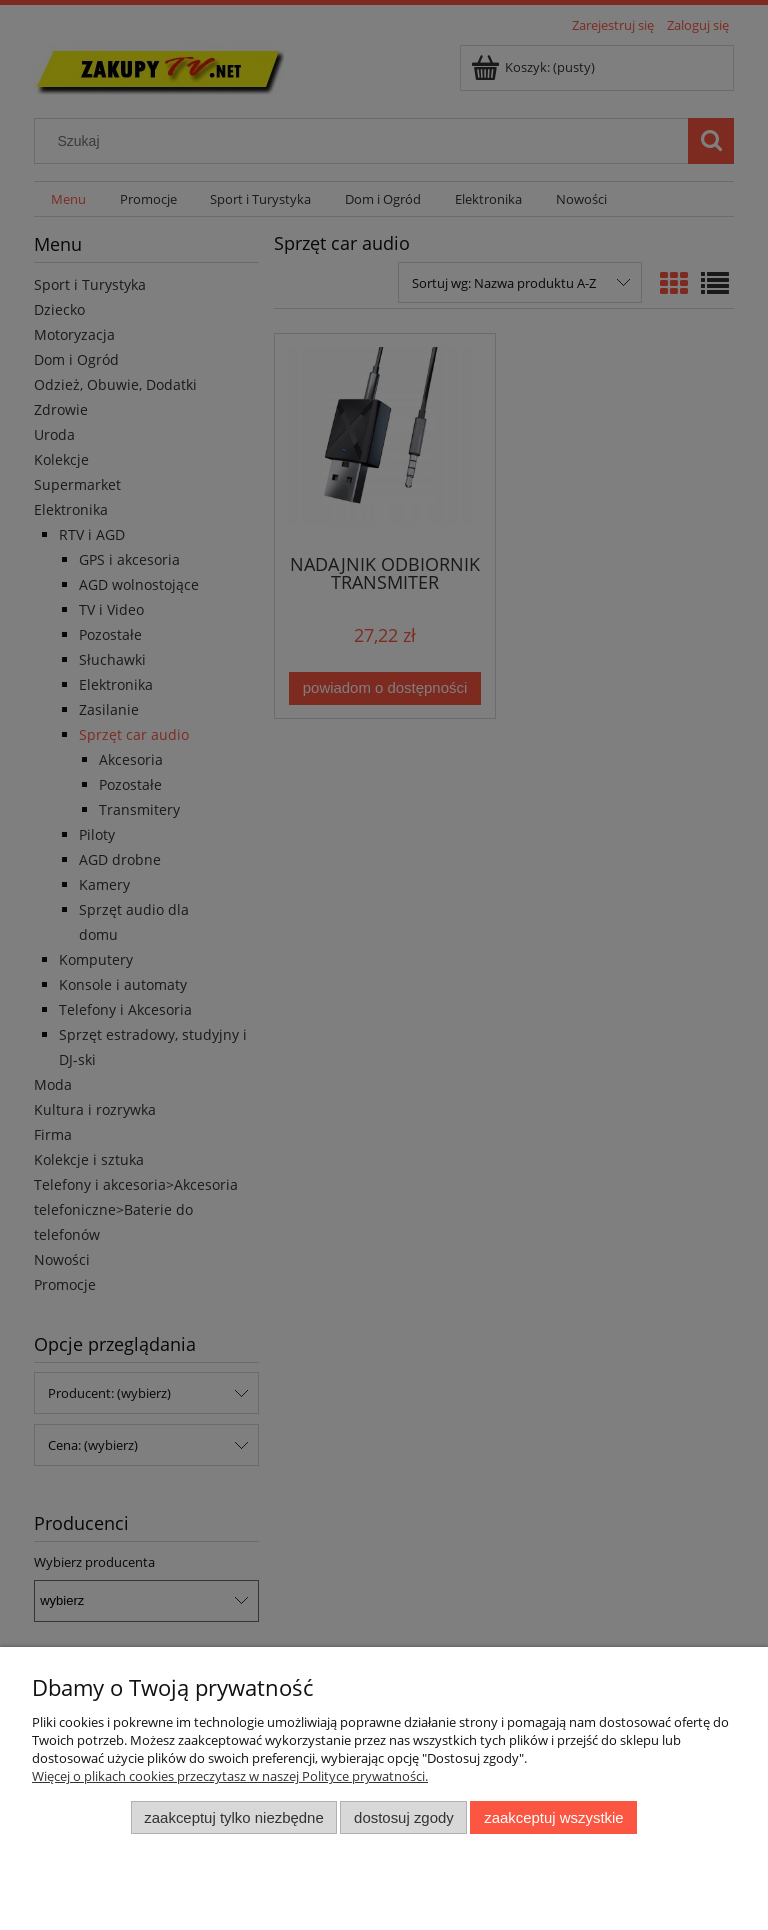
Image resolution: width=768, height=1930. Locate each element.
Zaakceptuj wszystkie (553, 1817)
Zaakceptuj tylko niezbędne (233, 1817)
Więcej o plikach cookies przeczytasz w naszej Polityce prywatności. (230, 1776)
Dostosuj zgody (404, 1817)
